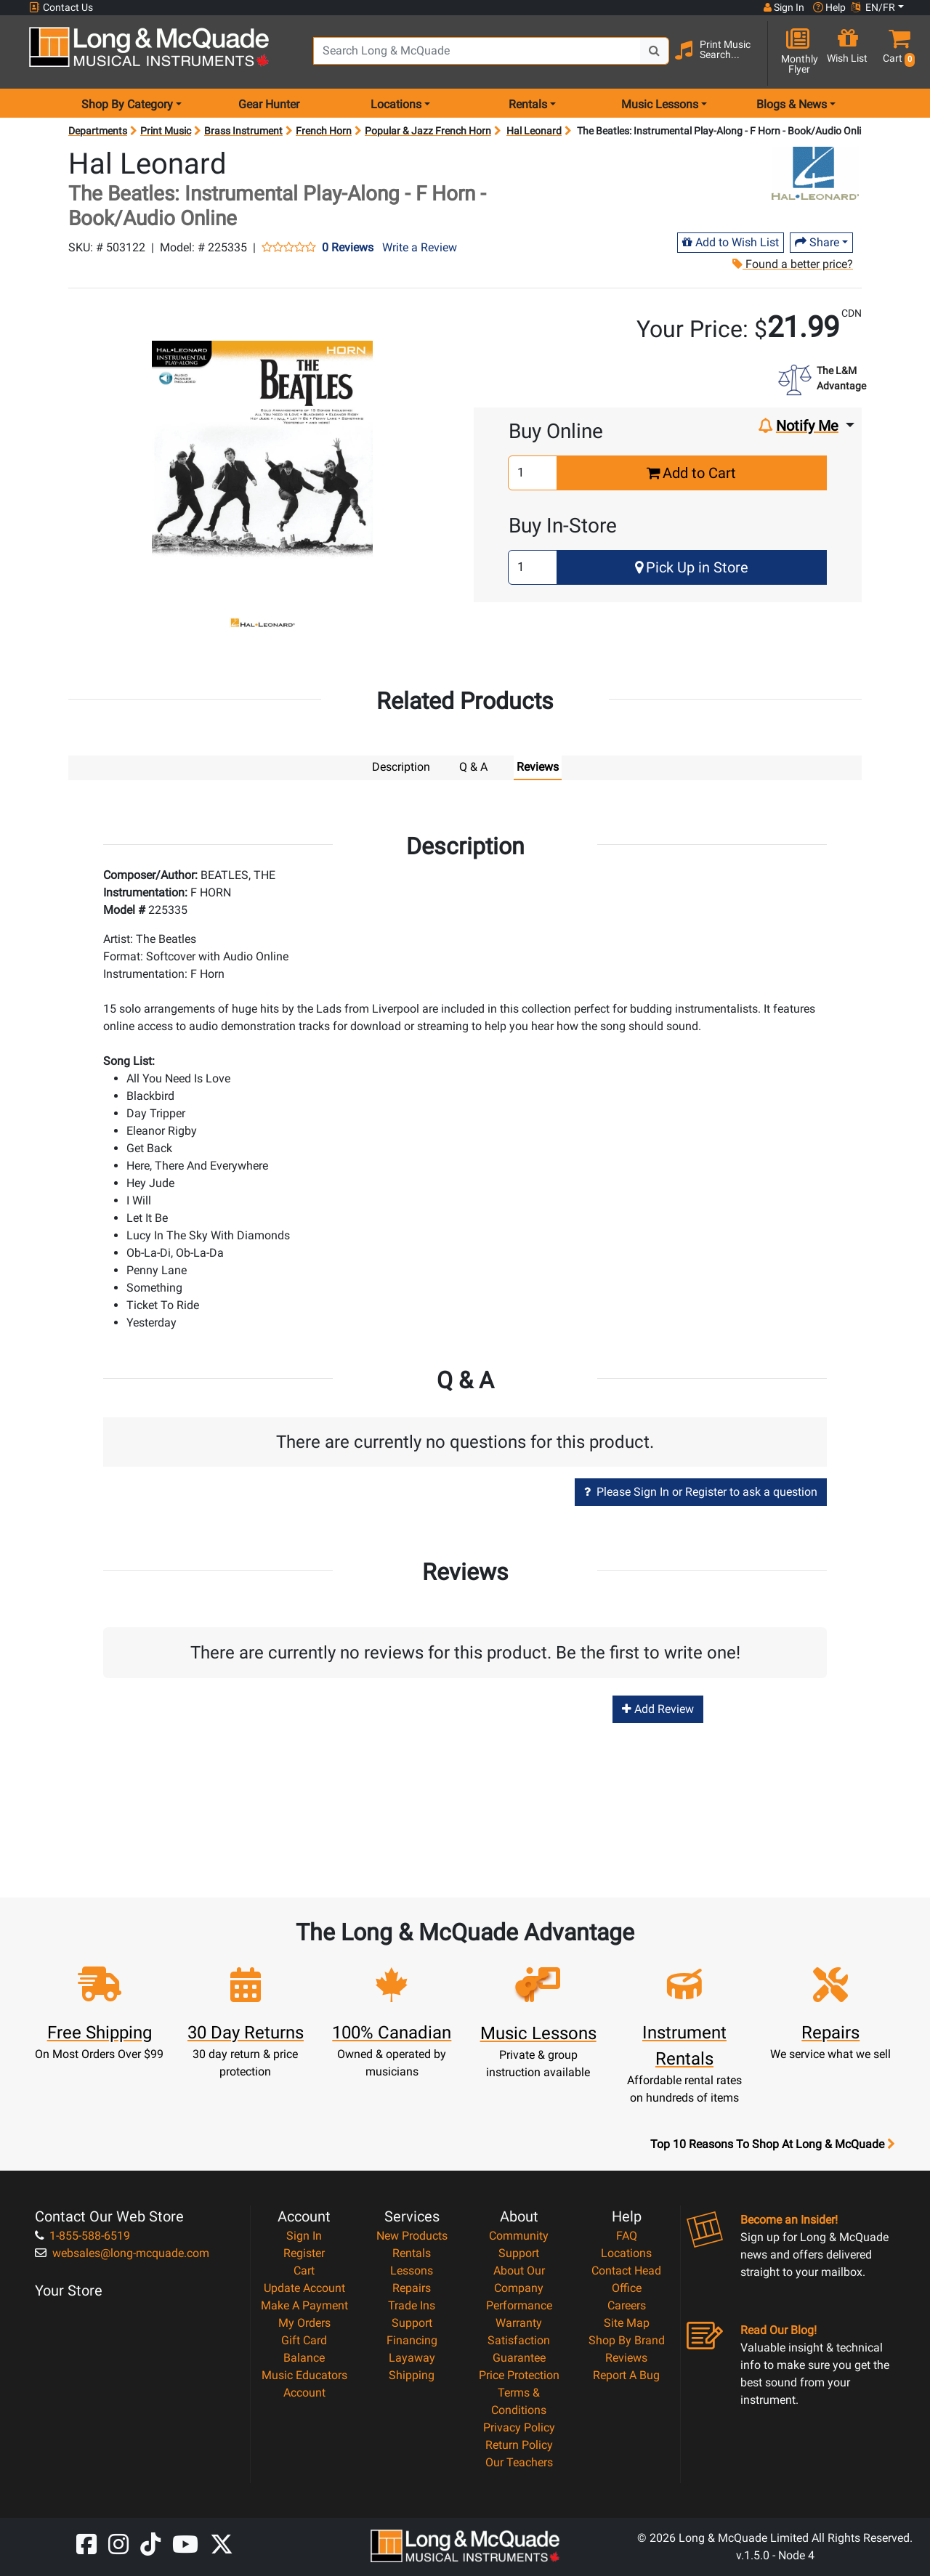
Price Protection (519, 2374)
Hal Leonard (534, 131)
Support (412, 2322)
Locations (626, 2252)
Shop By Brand (627, 2339)
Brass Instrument (243, 131)
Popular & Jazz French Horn (428, 131)
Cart (304, 2270)
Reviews (626, 2357)
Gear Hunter (268, 104)
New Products (412, 2235)
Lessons (411, 2270)
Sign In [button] (784, 7)
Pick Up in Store (691, 567)
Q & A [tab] (473, 767)
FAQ (626, 2235)
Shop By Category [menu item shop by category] (127, 104)
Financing (412, 2339)
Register (304, 2252)
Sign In (304, 2235)
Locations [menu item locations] (396, 104)
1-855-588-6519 (82, 2235)
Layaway (412, 2357)
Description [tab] (401, 767)
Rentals (411, 2252)
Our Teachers (519, 2461)
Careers (626, 2305)
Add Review (658, 1708)
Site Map (627, 2322)
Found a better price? (792, 264)
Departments (97, 131)
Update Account (304, 2287)
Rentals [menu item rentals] (528, 104)
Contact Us (61, 7)
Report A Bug (626, 2374)
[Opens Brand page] (815, 173)
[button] (895, 52)
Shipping (411, 2374)
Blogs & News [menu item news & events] (791, 104)
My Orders (304, 2322)
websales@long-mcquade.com (122, 2252)
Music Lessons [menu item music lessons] (659, 104)
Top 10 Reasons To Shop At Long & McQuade (772, 2143)
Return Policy (519, 2444)
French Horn (324, 131)
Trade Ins (411, 2305)
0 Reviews (347, 247)
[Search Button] (654, 51)
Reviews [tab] (538, 767)
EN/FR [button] (873, 7)
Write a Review (419, 247)
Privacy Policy (519, 2427)
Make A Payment (304, 2305)
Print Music (165, 131)
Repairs (411, 2287)
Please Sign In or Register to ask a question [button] (700, 1491)
